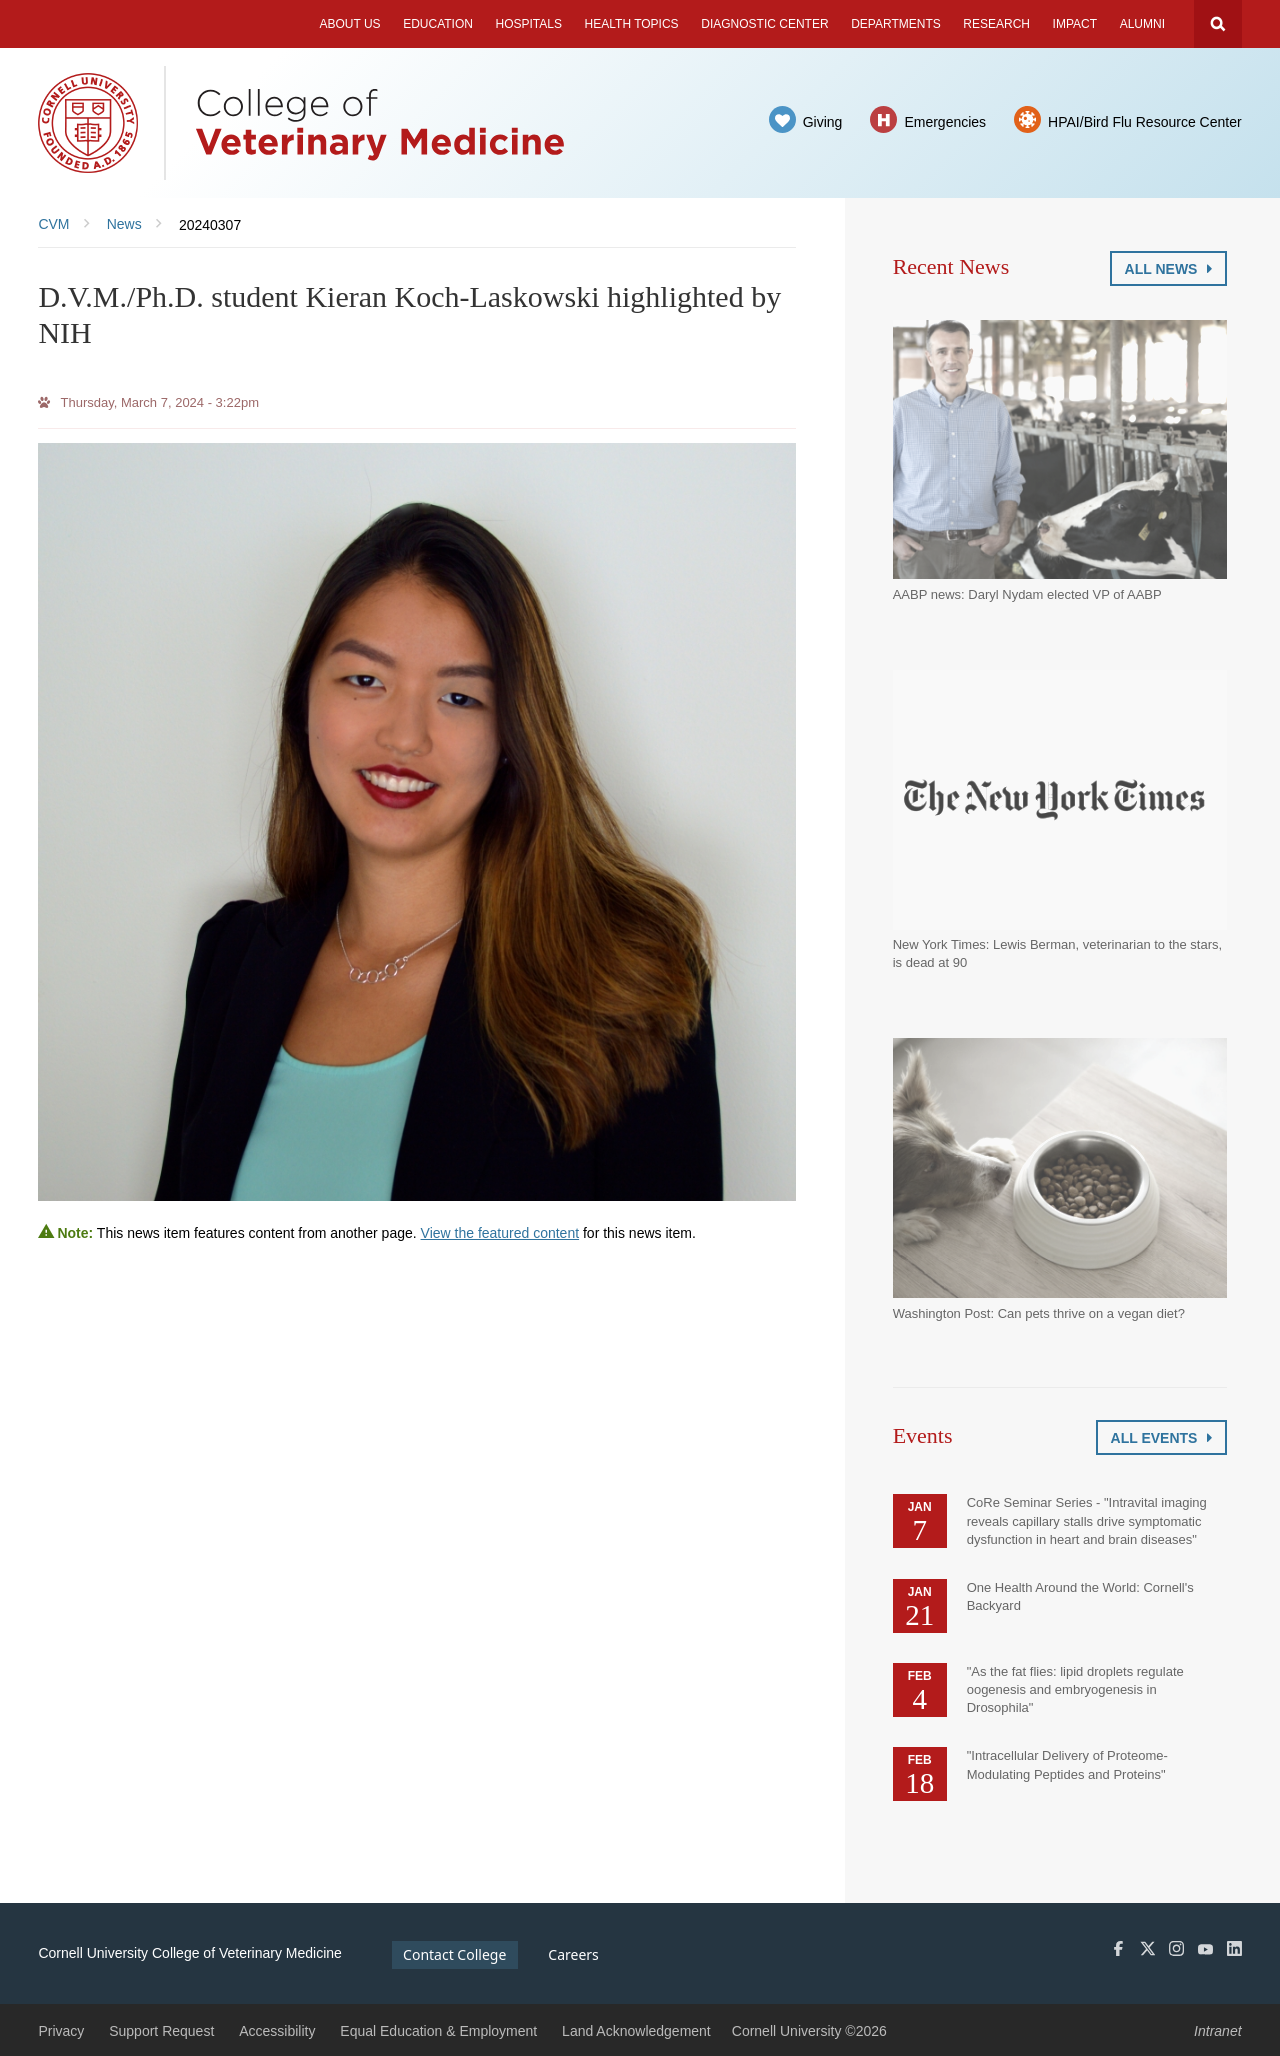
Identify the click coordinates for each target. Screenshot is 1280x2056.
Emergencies (945, 122)
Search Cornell (1218, 24)
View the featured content (500, 1233)
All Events (1161, 1438)
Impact (1075, 24)
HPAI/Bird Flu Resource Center (1144, 122)
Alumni (1142, 24)
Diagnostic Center (764, 24)
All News (1168, 269)
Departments (896, 24)
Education (438, 24)
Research (996, 24)
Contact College (454, 1954)
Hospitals (529, 24)
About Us (349, 24)
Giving (823, 122)
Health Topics (632, 24)
